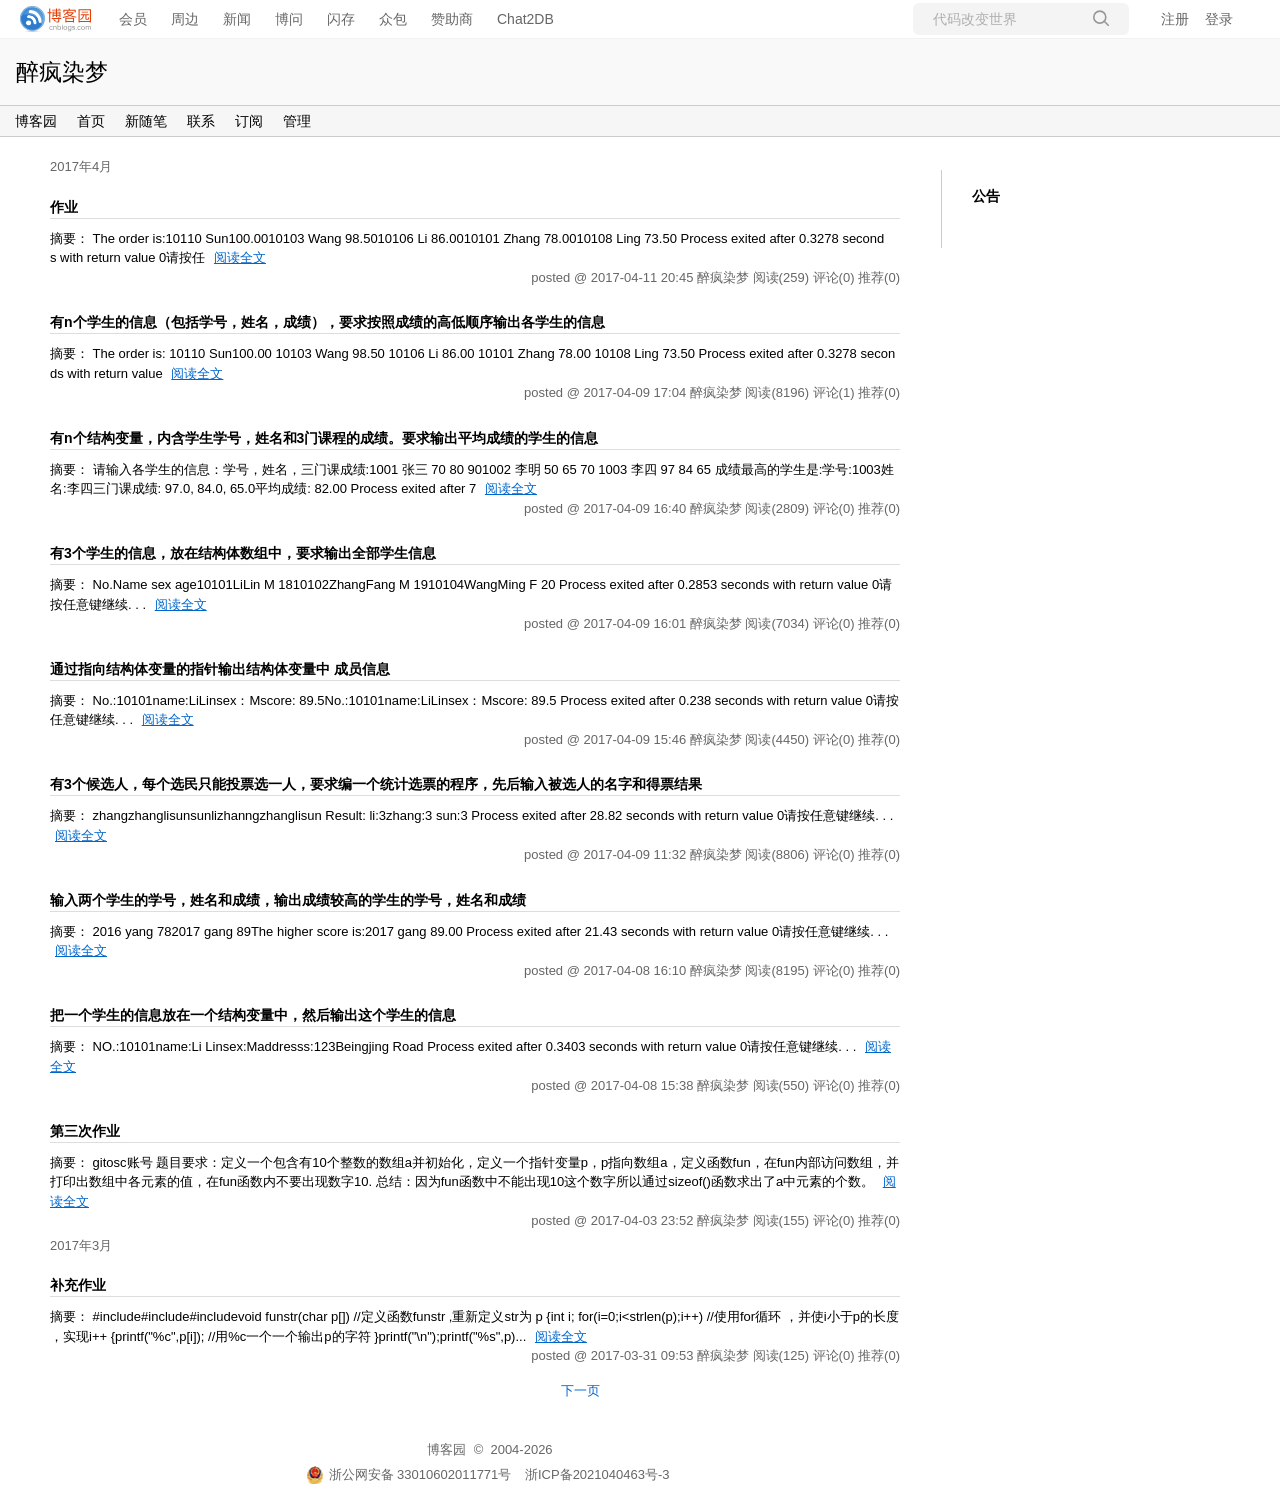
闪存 (341, 19)
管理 (297, 121)
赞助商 (452, 19)
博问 (289, 19)
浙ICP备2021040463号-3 (597, 1474)
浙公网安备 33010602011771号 (409, 1474)
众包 (393, 19)
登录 (1219, 19)
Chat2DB (525, 19)
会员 (133, 19)
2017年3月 (81, 1245)
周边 (185, 19)
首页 (91, 121)
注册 (1175, 19)
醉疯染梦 (62, 72)
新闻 (237, 19)
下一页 (580, 1390)
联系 (201, 121)
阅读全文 (240, 257)
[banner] (50, 19)
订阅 (249, 121)
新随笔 (146, 121)
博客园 (36, 121)
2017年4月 (81, 166)
